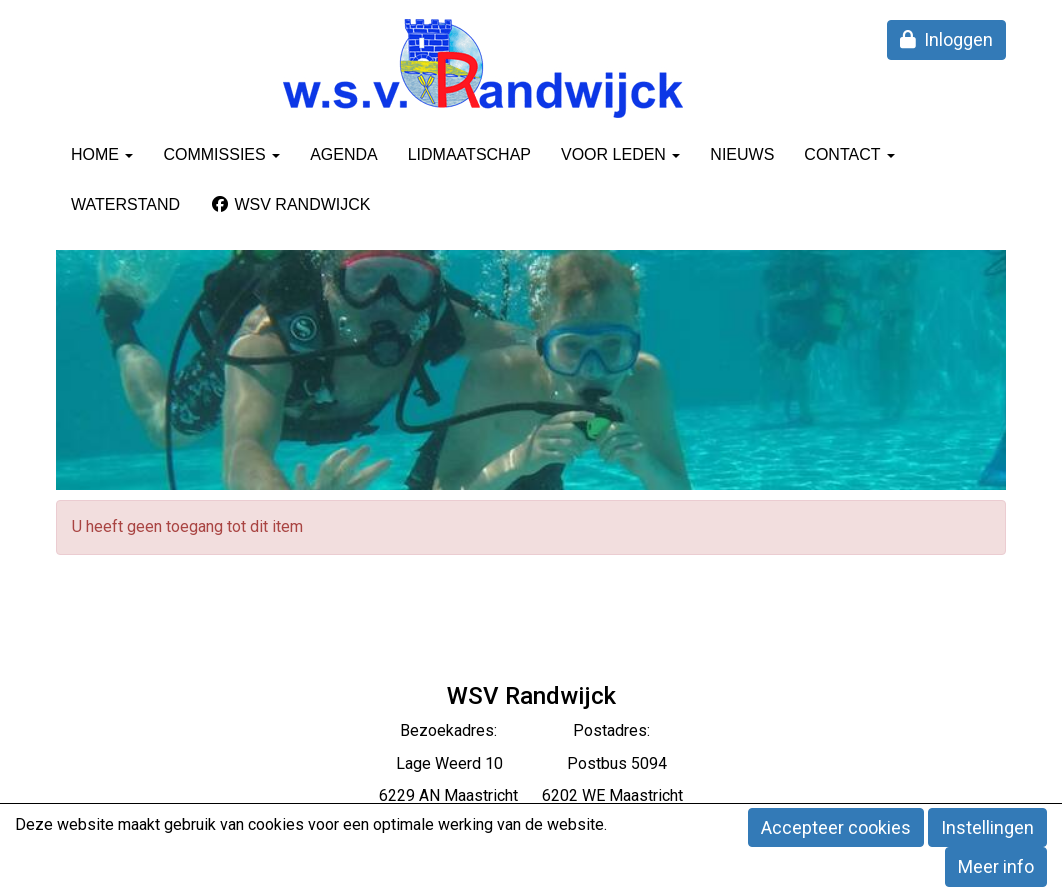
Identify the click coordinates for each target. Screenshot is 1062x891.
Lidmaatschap (469, 154)
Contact (849, 154)
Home (102, 154)
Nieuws (742, 154)
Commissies (221, 154)
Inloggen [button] (946, 39)
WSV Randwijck (290, 204)
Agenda (344, 154)
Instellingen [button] (987, 827)
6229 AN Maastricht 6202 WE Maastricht (531, 795)
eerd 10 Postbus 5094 (558, 763)
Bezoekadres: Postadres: (531, 730)
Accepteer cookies (836, 827)
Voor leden (620, 154)
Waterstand (125, 204)
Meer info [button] (996, 866)
